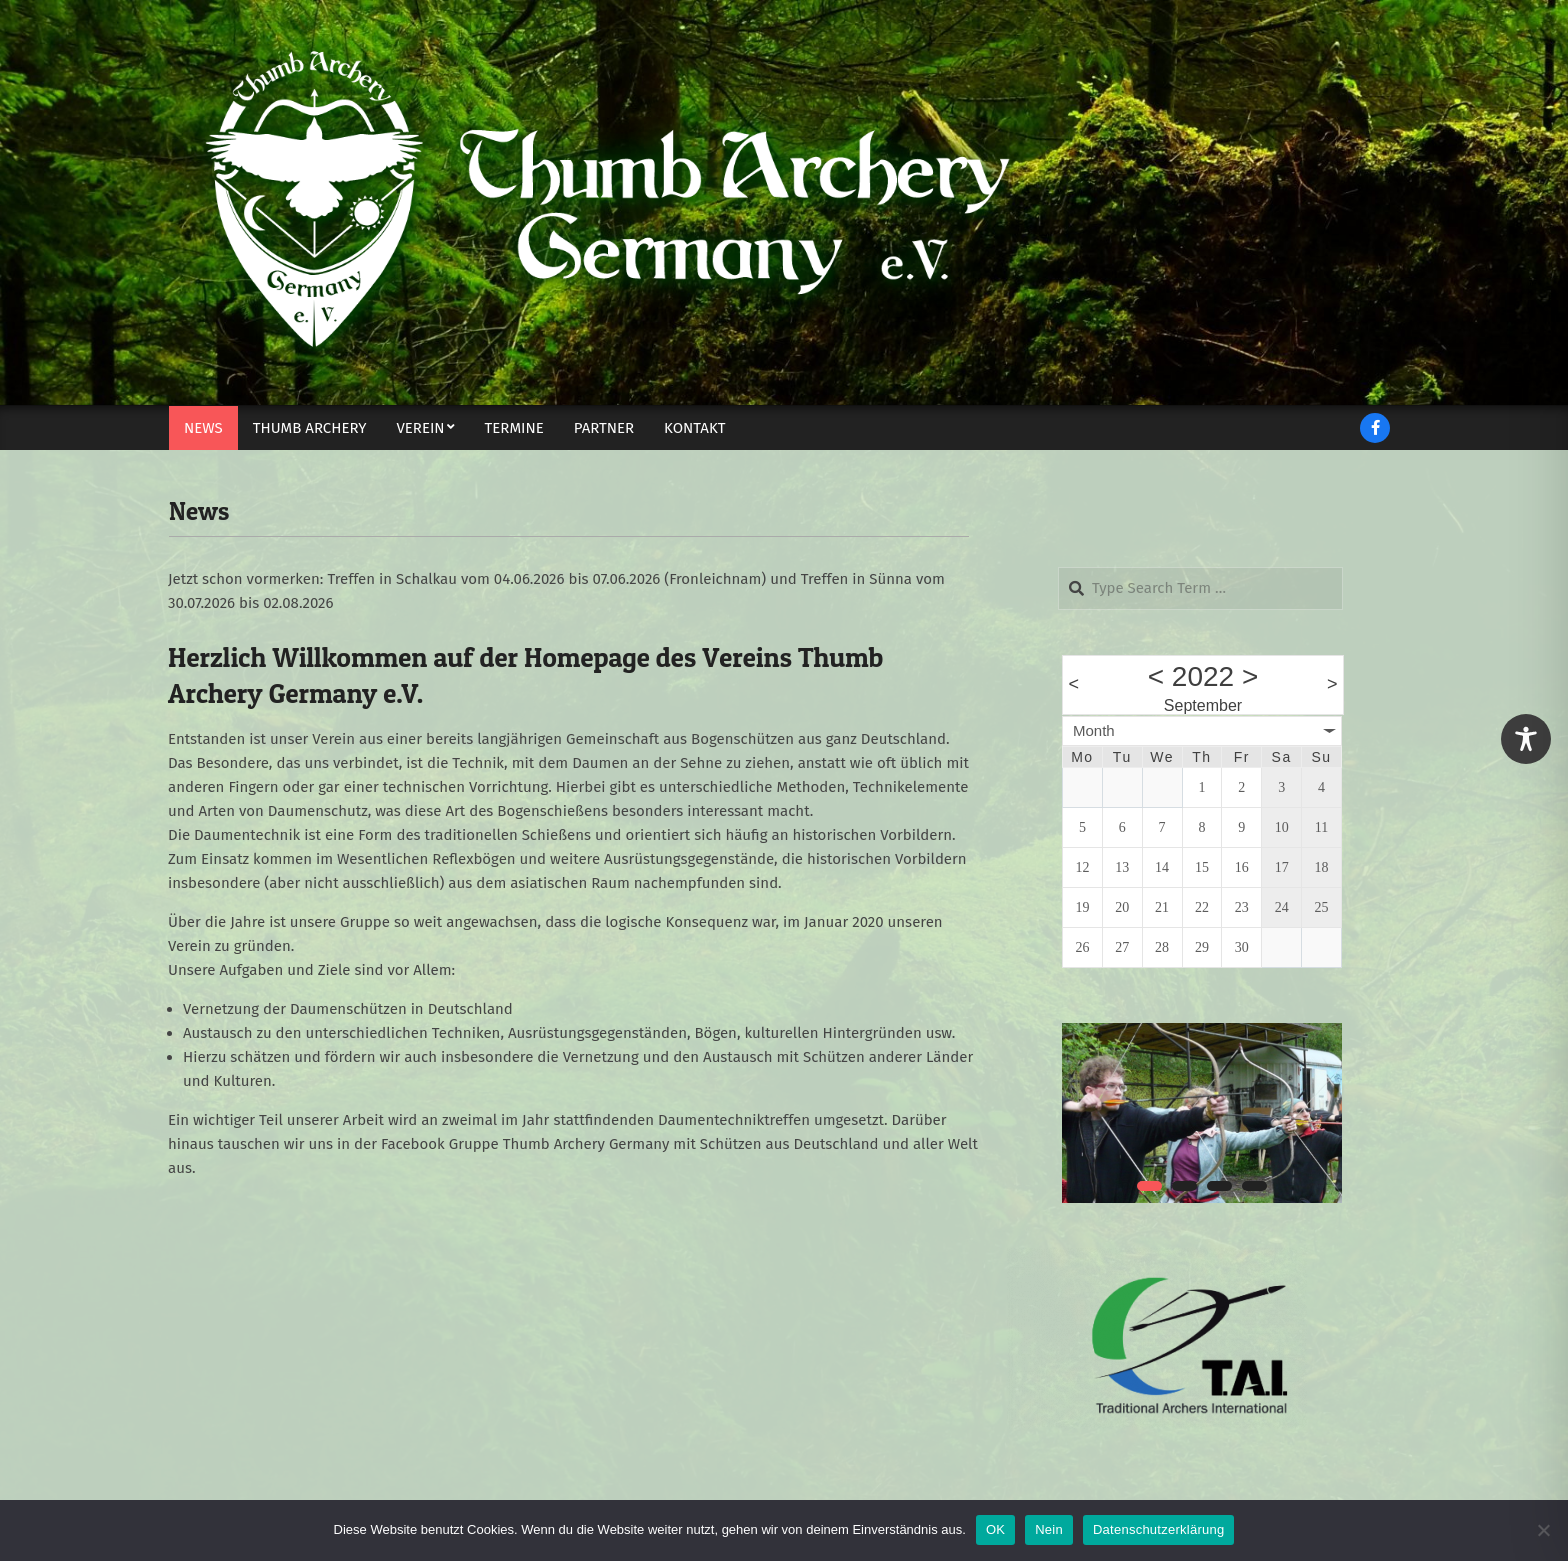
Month (1094, 730)
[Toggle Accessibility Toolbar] (1526, 739)
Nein (1049, 1529)
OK (995, 1529)
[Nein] (1543, 1530)
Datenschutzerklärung (1158, 1529)
